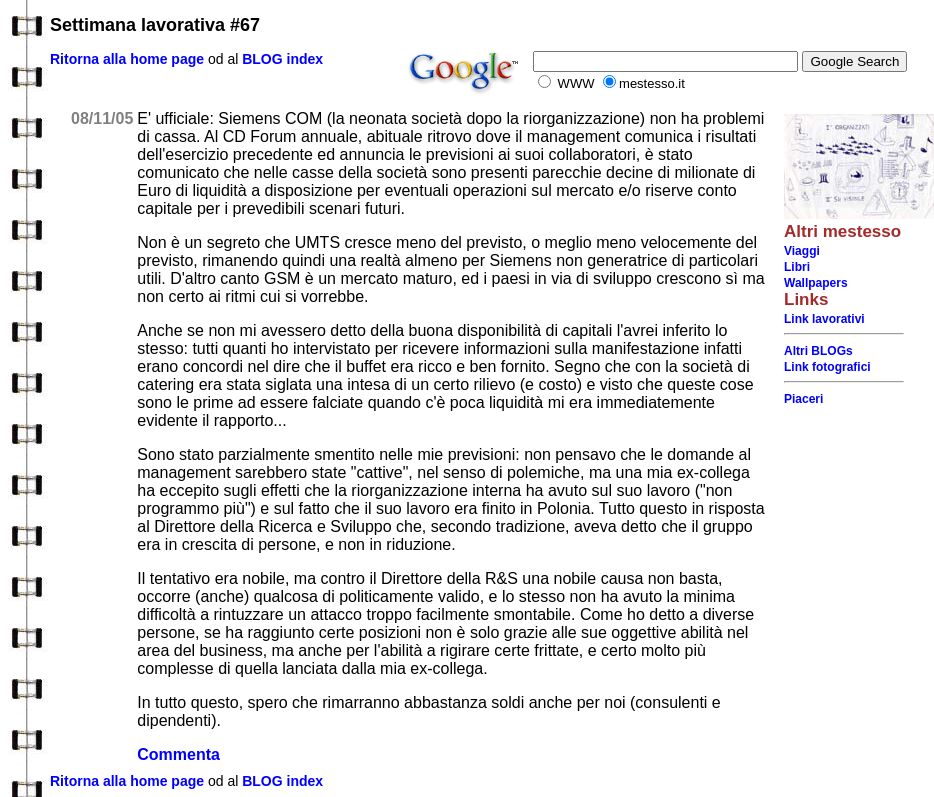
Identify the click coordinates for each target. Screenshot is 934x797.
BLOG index (282, 59)
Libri (797, 267)
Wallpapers (816, 283)
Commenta (178, 754)
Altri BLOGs (818, 351)
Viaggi (802, 251)
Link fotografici (827, 367)
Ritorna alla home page (127, 59)
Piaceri (803, 399)
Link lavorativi (824, 319)
